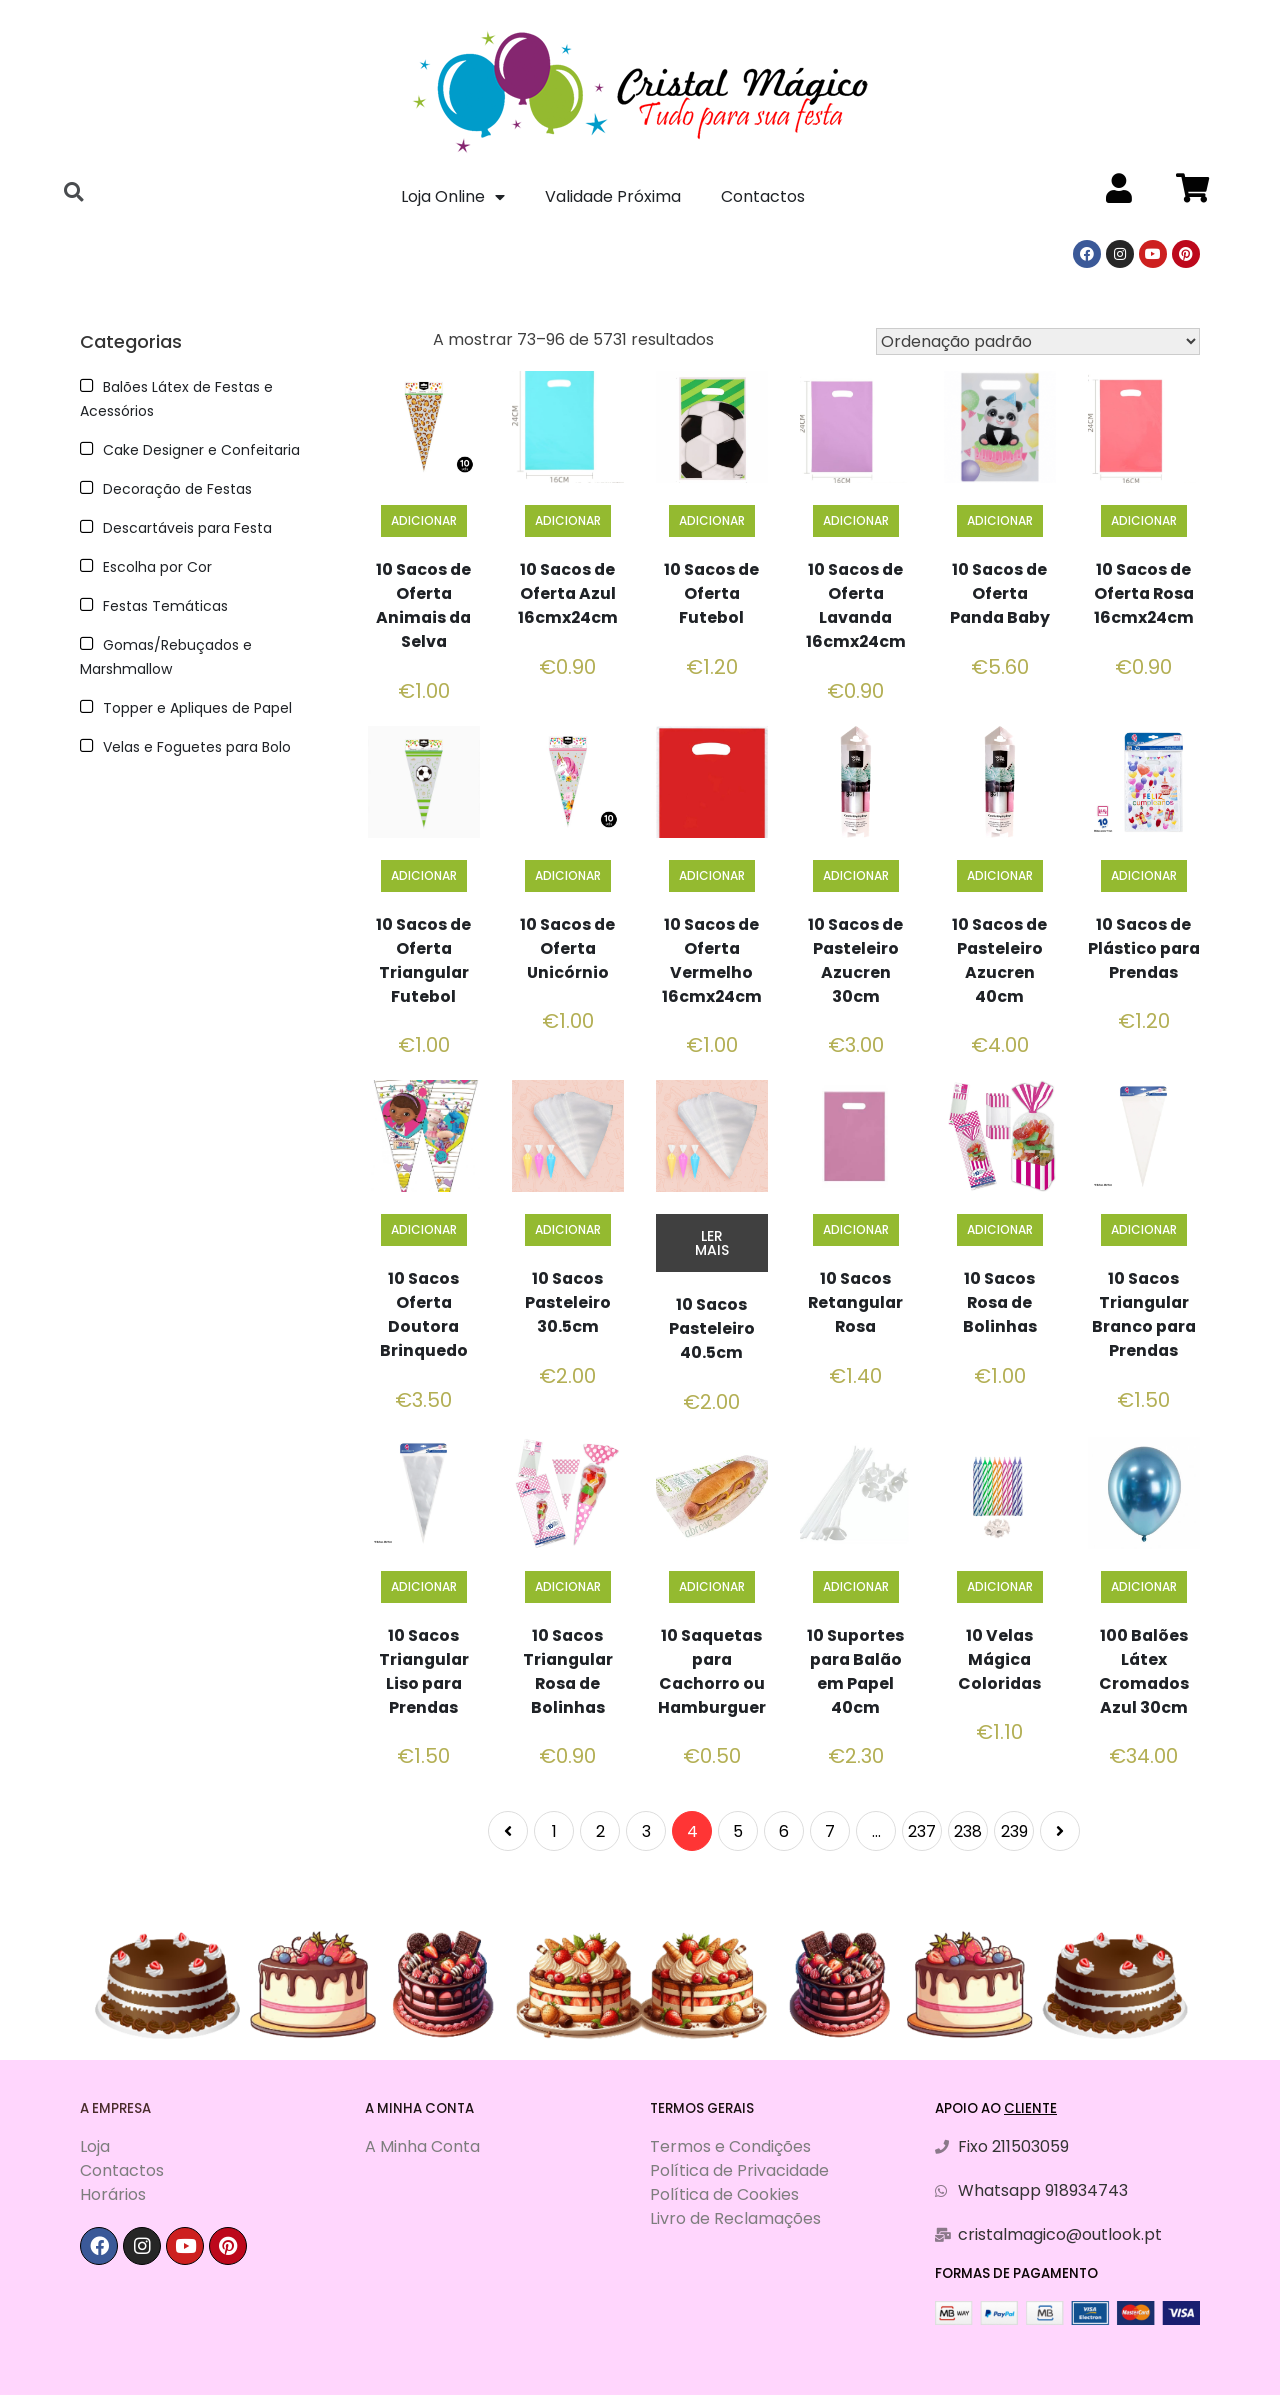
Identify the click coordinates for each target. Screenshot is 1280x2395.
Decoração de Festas (177, 489)
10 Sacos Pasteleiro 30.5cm (567, 1302)
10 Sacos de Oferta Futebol (711, 593)
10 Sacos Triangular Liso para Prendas (423, 1671)
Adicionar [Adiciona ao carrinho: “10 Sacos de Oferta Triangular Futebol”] (424, 875)
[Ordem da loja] (1038, 341)
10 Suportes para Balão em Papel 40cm (855, 1671)
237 (922, 1831)
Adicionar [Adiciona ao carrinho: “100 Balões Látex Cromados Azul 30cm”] (1144, 1586)
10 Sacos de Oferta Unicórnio (567, 948)
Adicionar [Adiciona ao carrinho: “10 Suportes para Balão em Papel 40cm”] (856, 1586)
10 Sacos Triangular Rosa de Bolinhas (567, 1671)
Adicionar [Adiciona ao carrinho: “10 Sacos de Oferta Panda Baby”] (1000, 520)
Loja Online (453, 197)
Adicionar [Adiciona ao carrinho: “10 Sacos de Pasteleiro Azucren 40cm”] (1000, 875)
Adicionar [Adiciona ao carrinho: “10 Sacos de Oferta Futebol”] (712, 520)
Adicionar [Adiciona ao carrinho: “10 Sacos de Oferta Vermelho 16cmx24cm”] (712, 875)
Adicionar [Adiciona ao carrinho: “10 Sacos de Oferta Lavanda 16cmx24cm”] (856, 520)
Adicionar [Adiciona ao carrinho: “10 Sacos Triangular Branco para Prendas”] (1144, 1229)
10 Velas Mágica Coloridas (999, 1659)
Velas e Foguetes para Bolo (197, 747)
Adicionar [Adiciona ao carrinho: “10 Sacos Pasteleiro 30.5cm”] (568, 1229)
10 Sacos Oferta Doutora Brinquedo (424, 1314)
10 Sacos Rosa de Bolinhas (999, 1302)
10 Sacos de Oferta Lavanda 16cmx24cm (855, 605)
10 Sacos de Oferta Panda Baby (1000, 593)
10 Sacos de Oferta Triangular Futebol (423, 960)
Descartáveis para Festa (187, 528)
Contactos (763, 196)
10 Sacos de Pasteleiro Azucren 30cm (855, 960)
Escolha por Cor (157, 567)
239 (1014, 1831)
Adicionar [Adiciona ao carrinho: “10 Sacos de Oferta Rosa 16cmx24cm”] (1144, 520)
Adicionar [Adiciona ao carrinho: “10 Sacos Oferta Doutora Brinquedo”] (424, 1229)
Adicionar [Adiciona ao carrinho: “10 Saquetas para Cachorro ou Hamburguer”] (712, 1586)
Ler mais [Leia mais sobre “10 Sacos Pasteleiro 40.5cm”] (712, 1243)
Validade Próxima (613, 196)
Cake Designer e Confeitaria (201, 450)
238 (968, 1831)
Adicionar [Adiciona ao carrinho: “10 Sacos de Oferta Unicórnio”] (568, 875)
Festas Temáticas (165, 606)
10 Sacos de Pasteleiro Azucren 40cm (999, 960)
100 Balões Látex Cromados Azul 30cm (1144, 1671)
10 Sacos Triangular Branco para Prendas (1143, 1314)
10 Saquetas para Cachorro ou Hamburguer (712, 1671)
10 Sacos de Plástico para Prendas (1143, 960)
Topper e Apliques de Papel (197, 708)
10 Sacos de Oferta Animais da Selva (424, 605)
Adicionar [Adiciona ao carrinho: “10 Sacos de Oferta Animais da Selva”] (424, 520)
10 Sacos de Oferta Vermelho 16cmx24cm (711, 960)
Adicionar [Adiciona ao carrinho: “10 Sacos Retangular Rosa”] (856, 1229)
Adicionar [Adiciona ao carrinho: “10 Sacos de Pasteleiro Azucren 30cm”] (856, 875)
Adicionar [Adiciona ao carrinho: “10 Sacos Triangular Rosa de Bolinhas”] (568, 1586)
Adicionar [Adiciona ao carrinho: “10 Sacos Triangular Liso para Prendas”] (424, 1586)
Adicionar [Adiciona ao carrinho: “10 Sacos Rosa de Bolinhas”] (1000, 1229)
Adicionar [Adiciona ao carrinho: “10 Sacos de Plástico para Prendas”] (1144, 875)
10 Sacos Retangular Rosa (855, 1302)
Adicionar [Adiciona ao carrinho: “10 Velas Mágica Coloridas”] (1000, 1586)
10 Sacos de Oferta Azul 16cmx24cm (567, 593)
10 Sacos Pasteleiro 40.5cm (711, 1328)
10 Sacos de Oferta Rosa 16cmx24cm (1143, 593)
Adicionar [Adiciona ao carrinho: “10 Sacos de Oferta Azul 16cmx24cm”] (568, 520)
